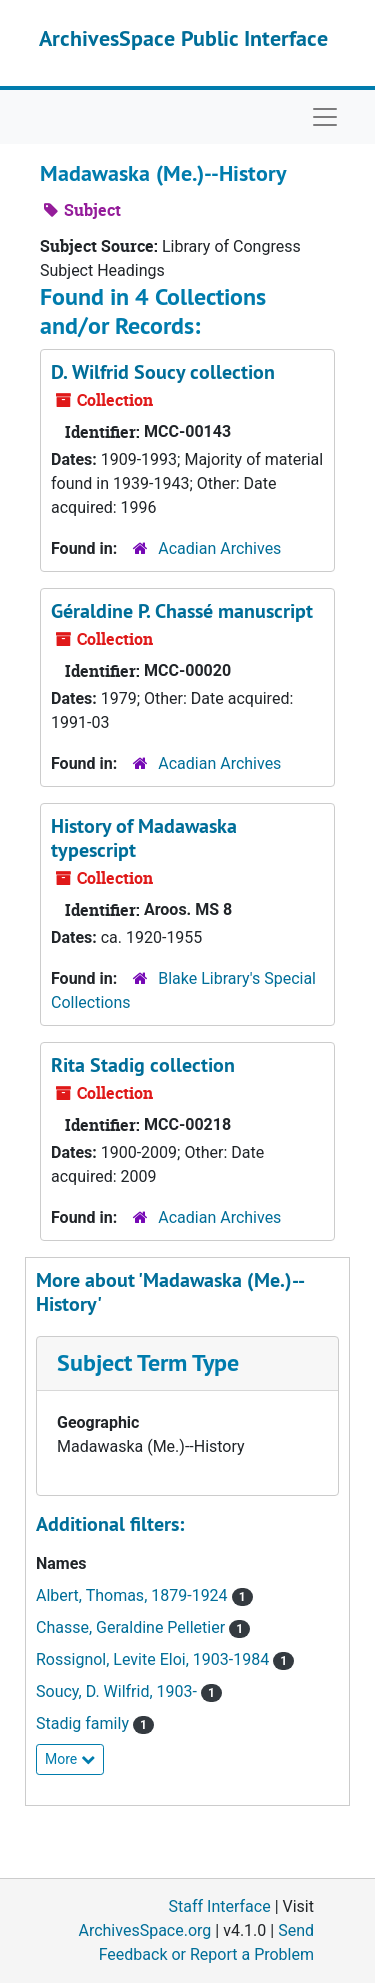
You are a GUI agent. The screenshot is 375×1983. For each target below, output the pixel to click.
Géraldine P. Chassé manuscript (182, 611)
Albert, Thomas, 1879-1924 (134, 1595)
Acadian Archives (219, 548)
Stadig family (84, 1723)
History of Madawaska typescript (144, 838)
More (70, 1759)
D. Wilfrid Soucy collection (163, 372)
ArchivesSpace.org (144, 1930)
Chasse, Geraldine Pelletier (132, 1627)
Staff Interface (220, 1906)
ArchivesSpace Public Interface (183, 38)
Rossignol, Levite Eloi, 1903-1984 (154, 1659)
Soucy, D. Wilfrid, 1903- (118, 1691)
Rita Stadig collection (143, 1065)
